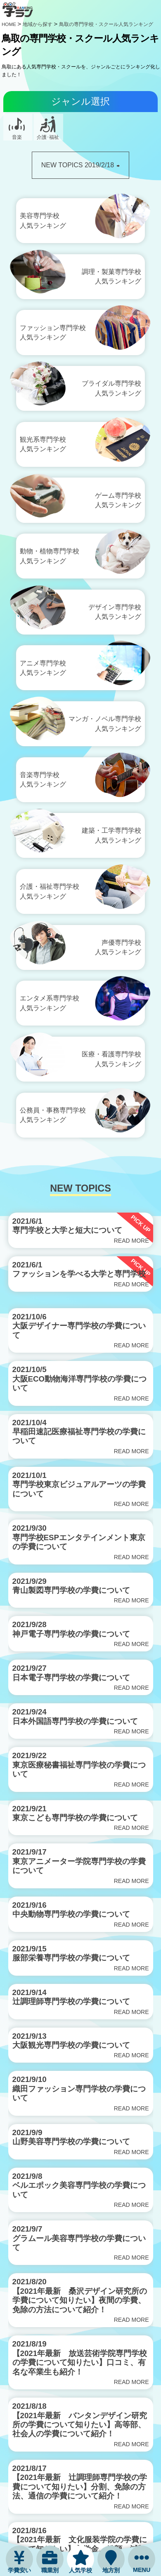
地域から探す (37, 24)
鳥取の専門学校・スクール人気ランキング (106, 24)
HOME (9, 24)
